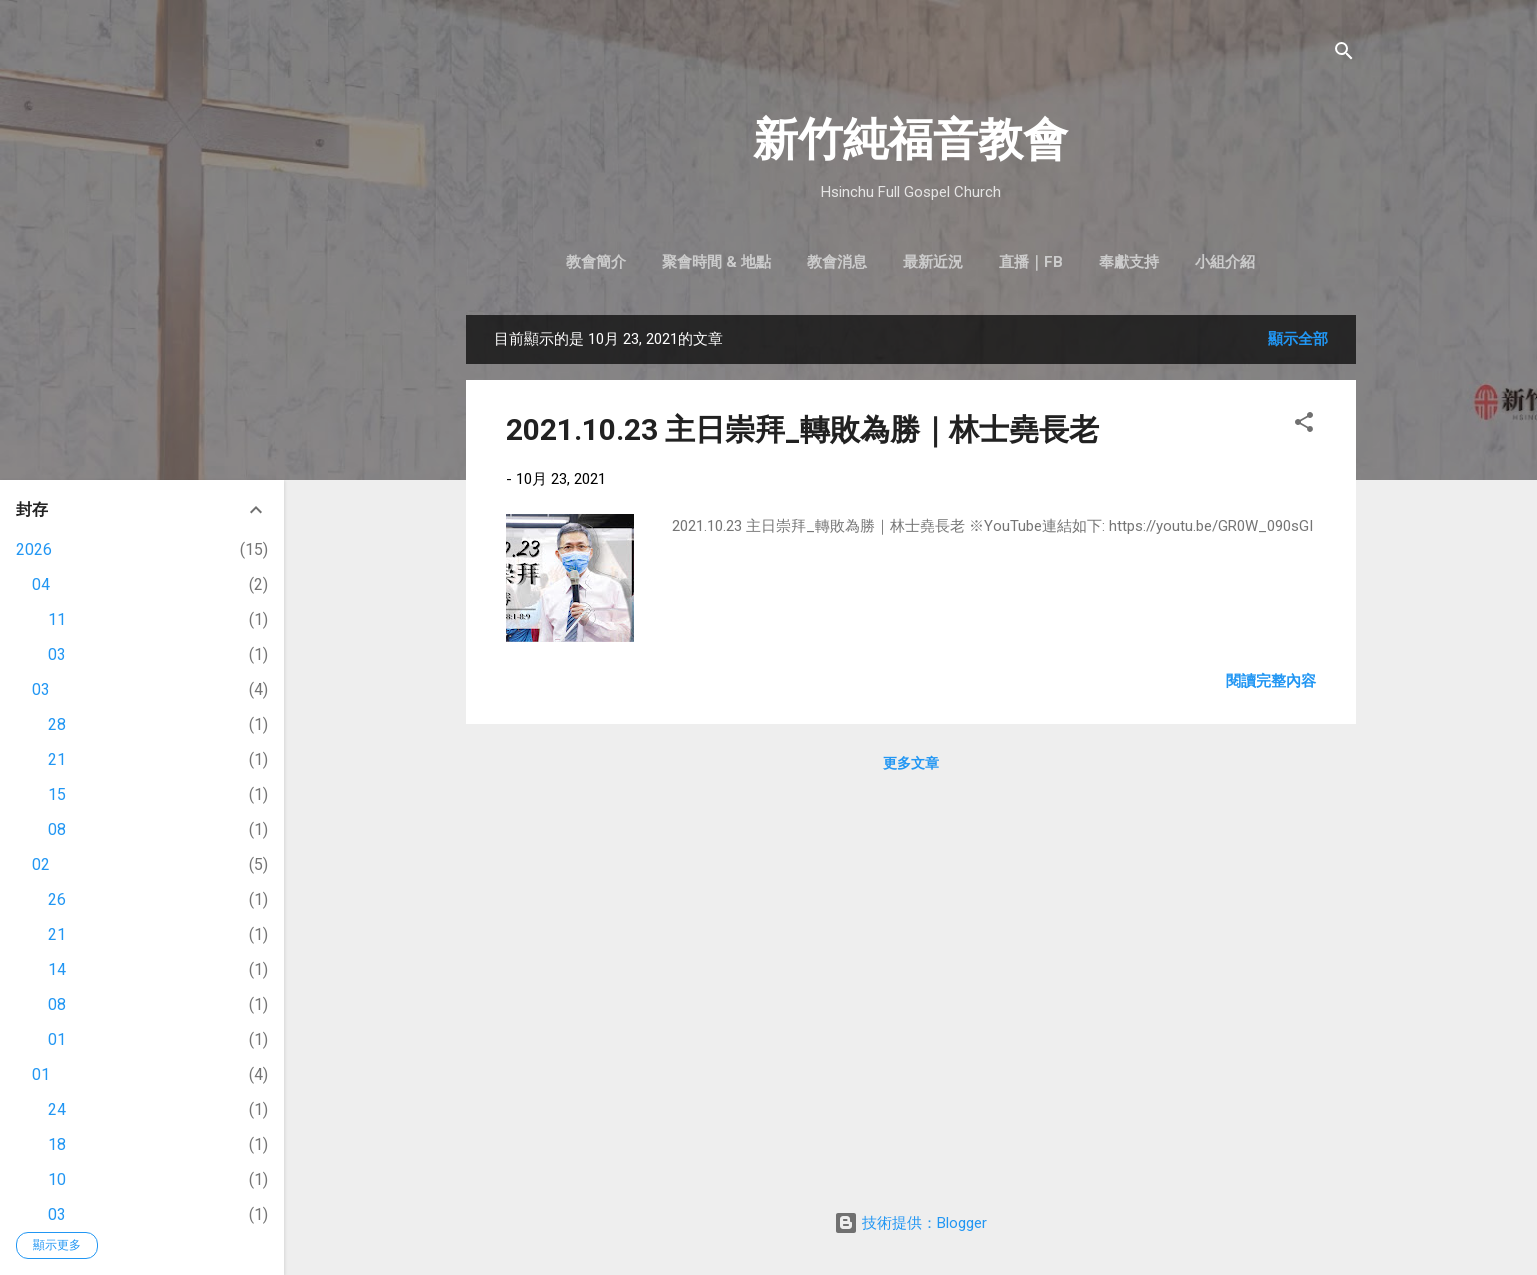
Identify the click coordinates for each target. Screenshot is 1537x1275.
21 (57, 759)
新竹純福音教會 (910, 139)
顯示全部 (1298, 339)
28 (57, 724)
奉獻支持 (1129, 262)
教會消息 (837, 262)
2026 (34, 549)
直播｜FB (1031, 262)
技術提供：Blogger (910, 1223)
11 (57, 619)
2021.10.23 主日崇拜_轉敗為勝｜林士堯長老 (802, 429)
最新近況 (933, 262)
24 (57, 1109)
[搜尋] (1344, 54)
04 (41, 584)
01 (57, 1039)
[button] (1304, 425)
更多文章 (911, 763)
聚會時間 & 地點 (716, 262)
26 (57, 899)
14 (57, 969)
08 (57, 829)
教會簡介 (596, 262)
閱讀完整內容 (1271, 681)
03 (57, 654)
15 (57, 794)
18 (57, 1144)
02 (41, 864)
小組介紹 (1225, 262)
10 (57, 1179)
